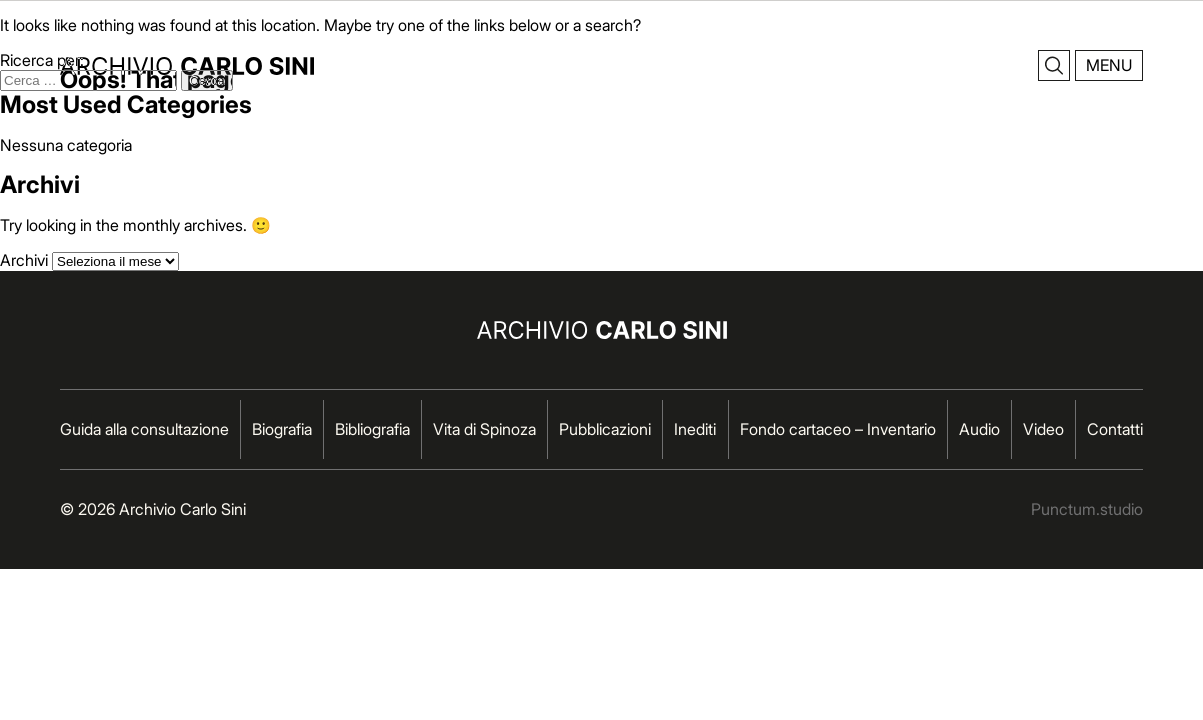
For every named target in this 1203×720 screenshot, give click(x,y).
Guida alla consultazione (144, 429)
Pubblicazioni (605, 429)
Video (1043, 429)
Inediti (695, 429)
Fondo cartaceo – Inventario (838, 429)
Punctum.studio (1087, 509)
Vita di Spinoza (484, 429)
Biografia (282, 429)
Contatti (1115, 429)
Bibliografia (372, 429)
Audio (979, 429)
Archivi (24, 260)
